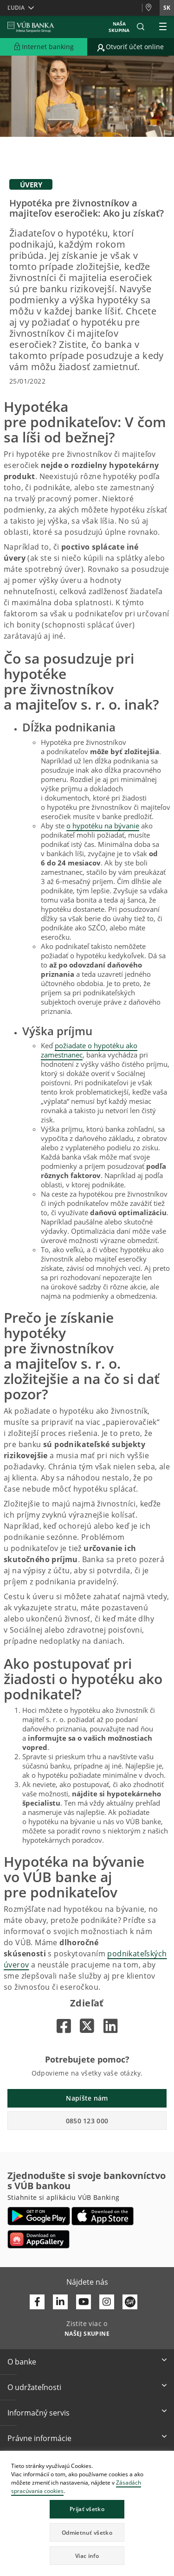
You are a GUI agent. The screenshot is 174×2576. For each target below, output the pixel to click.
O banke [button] (21, 2362)
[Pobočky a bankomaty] (151, 8)
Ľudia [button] (16, 8)
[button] (140, 27)
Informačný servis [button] (38, 2413)
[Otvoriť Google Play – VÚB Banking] (38, 2216)
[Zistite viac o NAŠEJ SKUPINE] (87, 2333)
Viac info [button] (87, 2556)
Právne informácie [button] (39, 2438)
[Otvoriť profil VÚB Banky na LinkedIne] (60, 2301)
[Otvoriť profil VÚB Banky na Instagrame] (106, 2301)
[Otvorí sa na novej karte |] (64, 2026)
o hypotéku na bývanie (102, 825)
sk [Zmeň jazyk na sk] (166, 8)
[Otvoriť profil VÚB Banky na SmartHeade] (129, 2301)
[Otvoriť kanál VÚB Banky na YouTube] (83, 2301)
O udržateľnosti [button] (34, 2387)
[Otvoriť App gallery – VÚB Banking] (38, 2239)
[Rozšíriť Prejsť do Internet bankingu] (43, 47)
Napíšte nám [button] (87, 2098)
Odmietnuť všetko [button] (87, 2533)
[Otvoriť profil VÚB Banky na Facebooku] (37, 2301)
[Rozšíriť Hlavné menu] (163, 27)
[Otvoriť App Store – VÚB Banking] (102, 2216)
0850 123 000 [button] (87, 2120)
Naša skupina (119, 26)
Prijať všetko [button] (87, 2509)
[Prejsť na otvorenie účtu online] (130, 47)
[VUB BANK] (30, 27)
